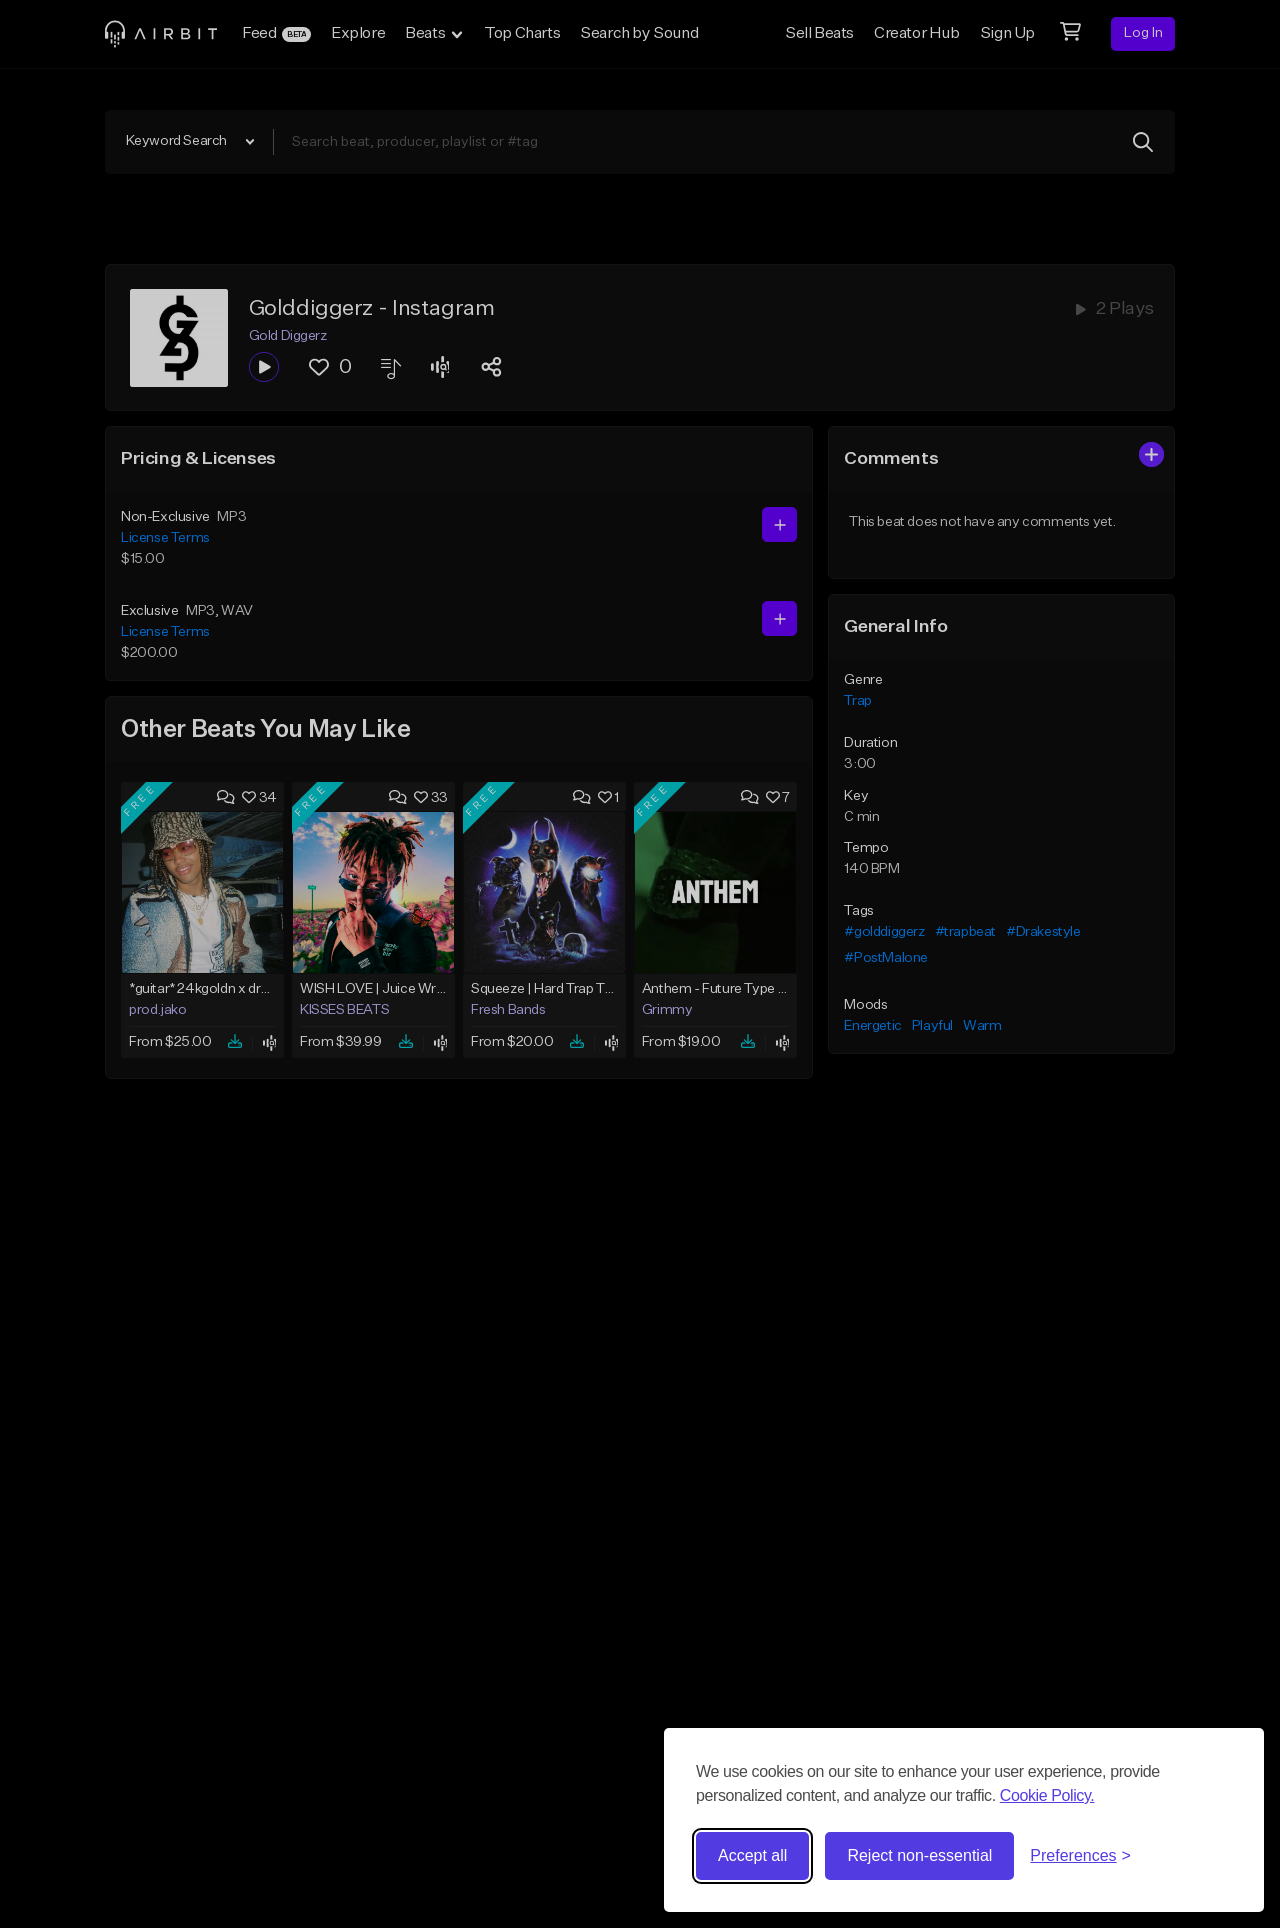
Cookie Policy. (1047, 1795)
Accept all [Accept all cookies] (752, 1855)
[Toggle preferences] (1080, 1856)
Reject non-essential (919, 1855)
